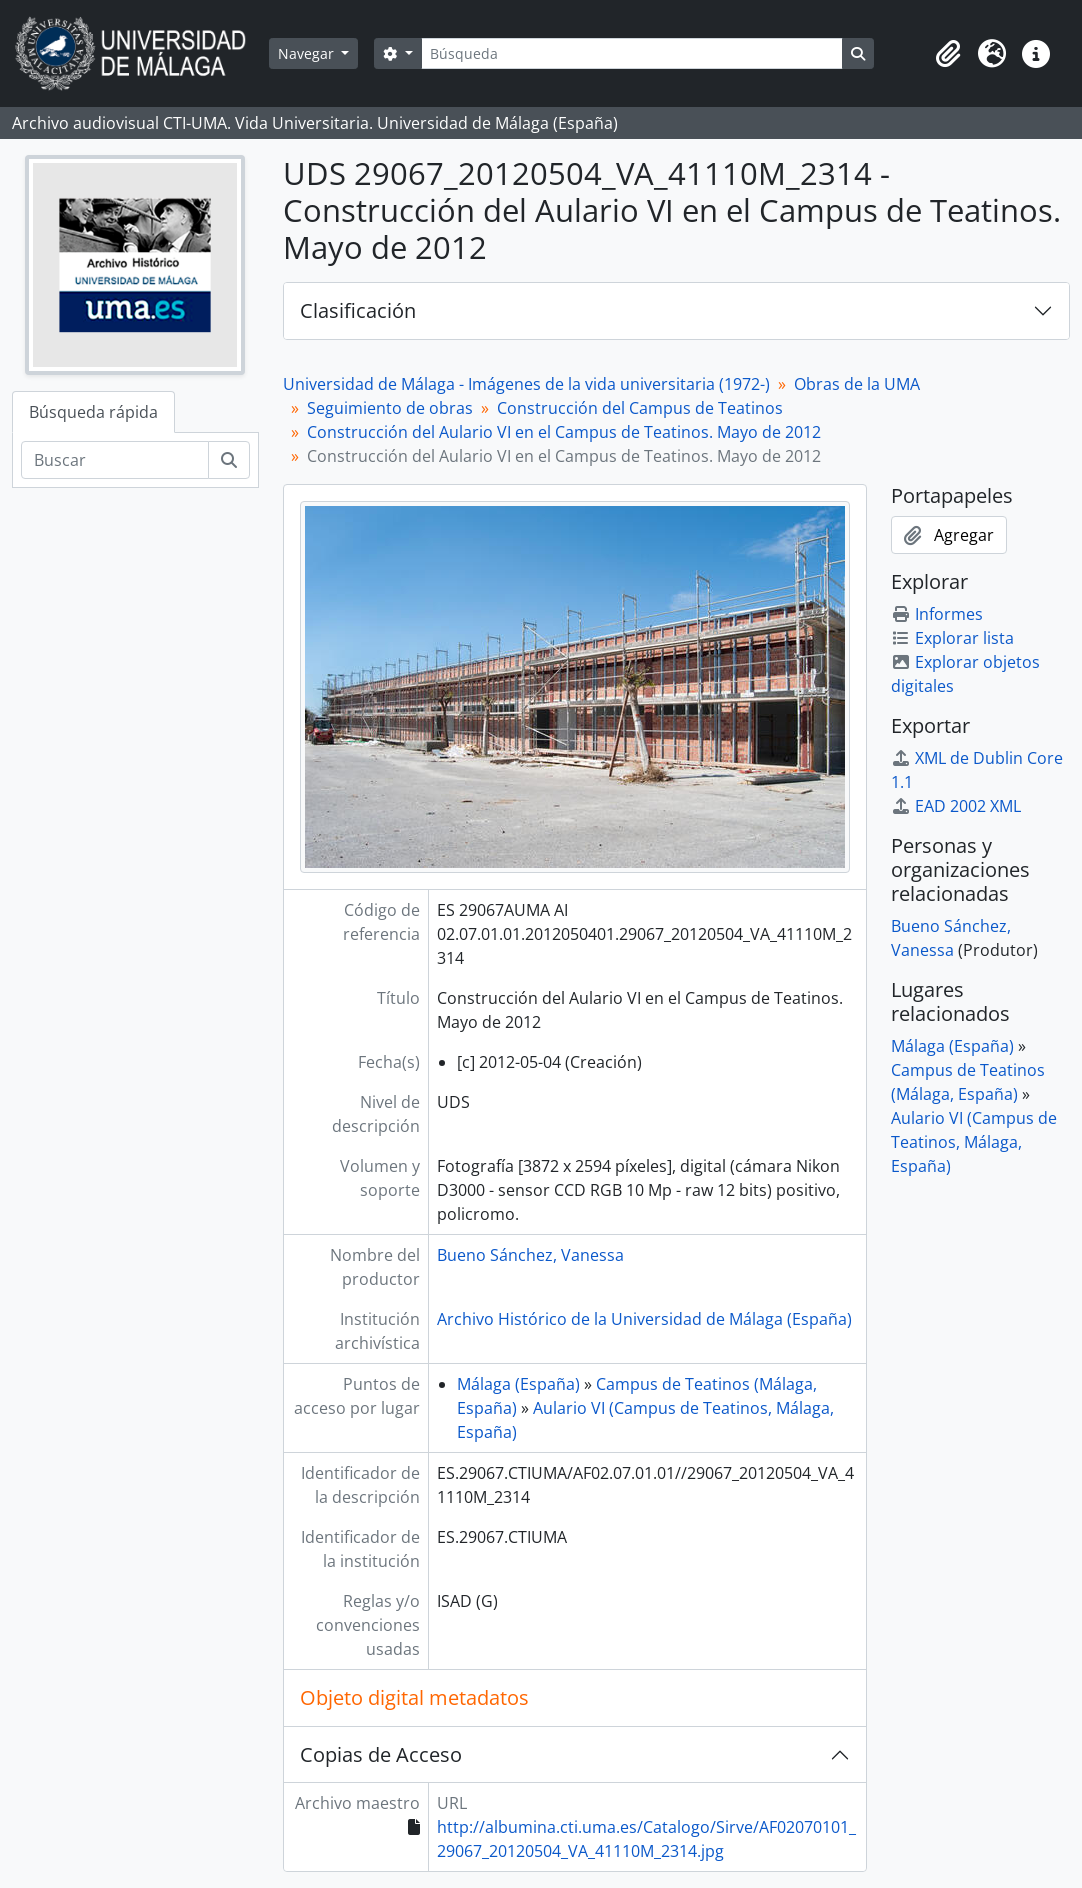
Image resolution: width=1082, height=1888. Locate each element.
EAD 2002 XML (956, 806)
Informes (937, 614)
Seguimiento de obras (390, 408)
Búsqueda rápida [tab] (93, 412)
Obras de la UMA (857, 384)
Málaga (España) (518, 1384)
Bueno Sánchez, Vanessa (530, 1255)
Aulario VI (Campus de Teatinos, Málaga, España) (974, 1142)
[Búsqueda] (632, 53)
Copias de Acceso (381, 1754)
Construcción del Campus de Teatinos (640, 408)
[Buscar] (115, 460)
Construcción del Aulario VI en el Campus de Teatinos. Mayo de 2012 (564, 432)
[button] (948, 54)
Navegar (308, 53)
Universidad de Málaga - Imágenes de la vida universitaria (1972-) (526, 384)
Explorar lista (952, 638)
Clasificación (358, 310)
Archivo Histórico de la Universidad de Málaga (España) (644, 1319)
